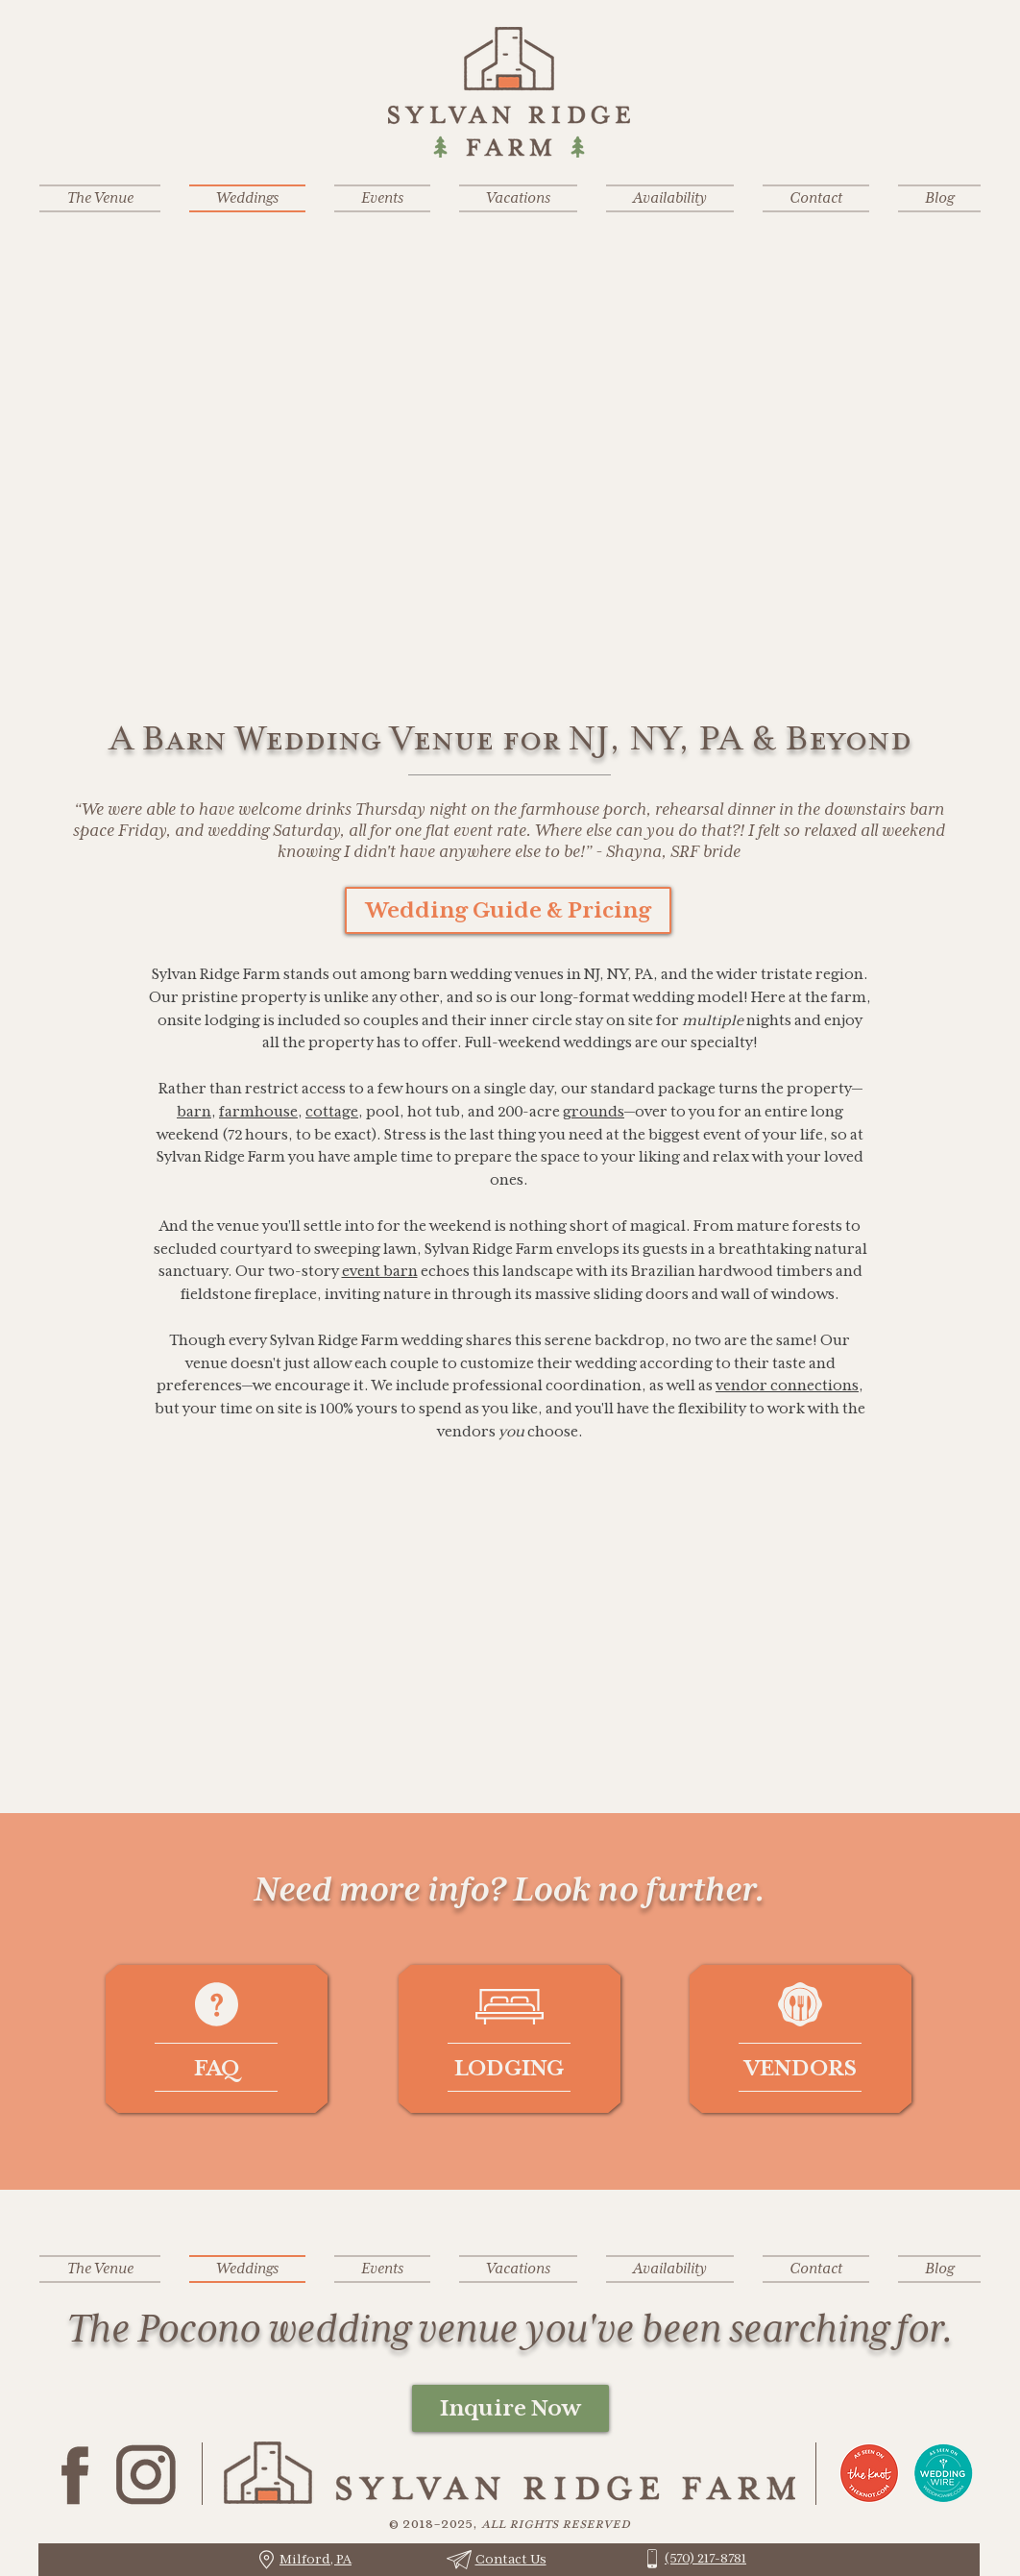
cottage (331, 1111)
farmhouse (258, 1111)
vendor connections (787, 1385)
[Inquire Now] (510, 2408)
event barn (380, 1271)
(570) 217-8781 (705, 2558)
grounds (593, 1111)
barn (194, 1111)
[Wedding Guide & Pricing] (508, 910)
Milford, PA (315, 2559)
